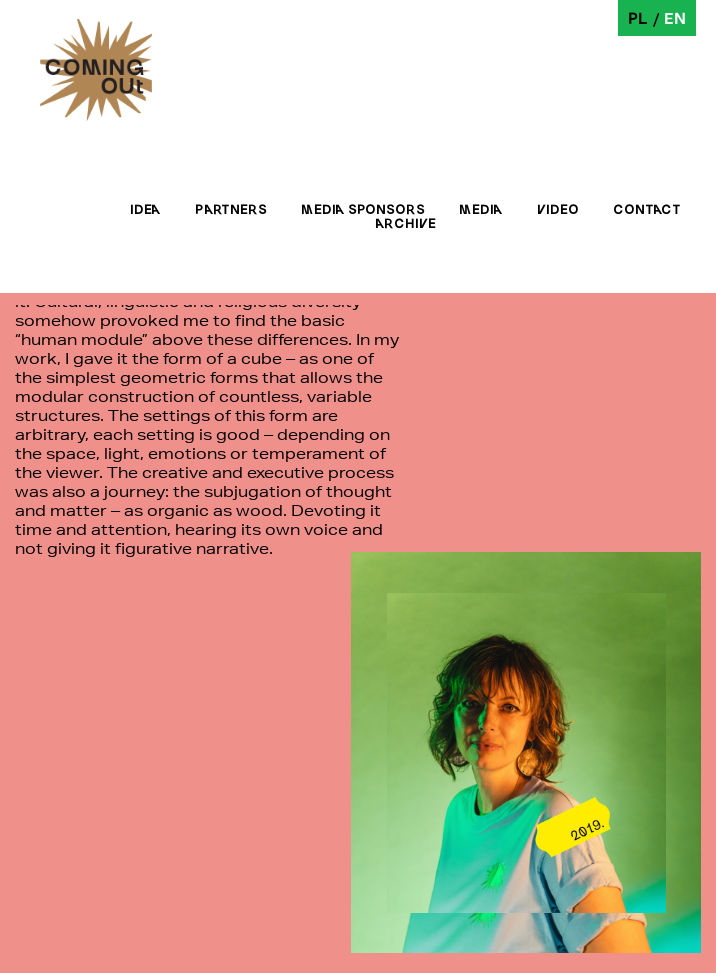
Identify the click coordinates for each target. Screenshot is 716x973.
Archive (405, 223)
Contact (647, 209)
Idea (145, 209)
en (675, 17)
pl (638, 17)
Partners (231, 209)
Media (481, 209)
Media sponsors (363, 209)
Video (558, 209)
